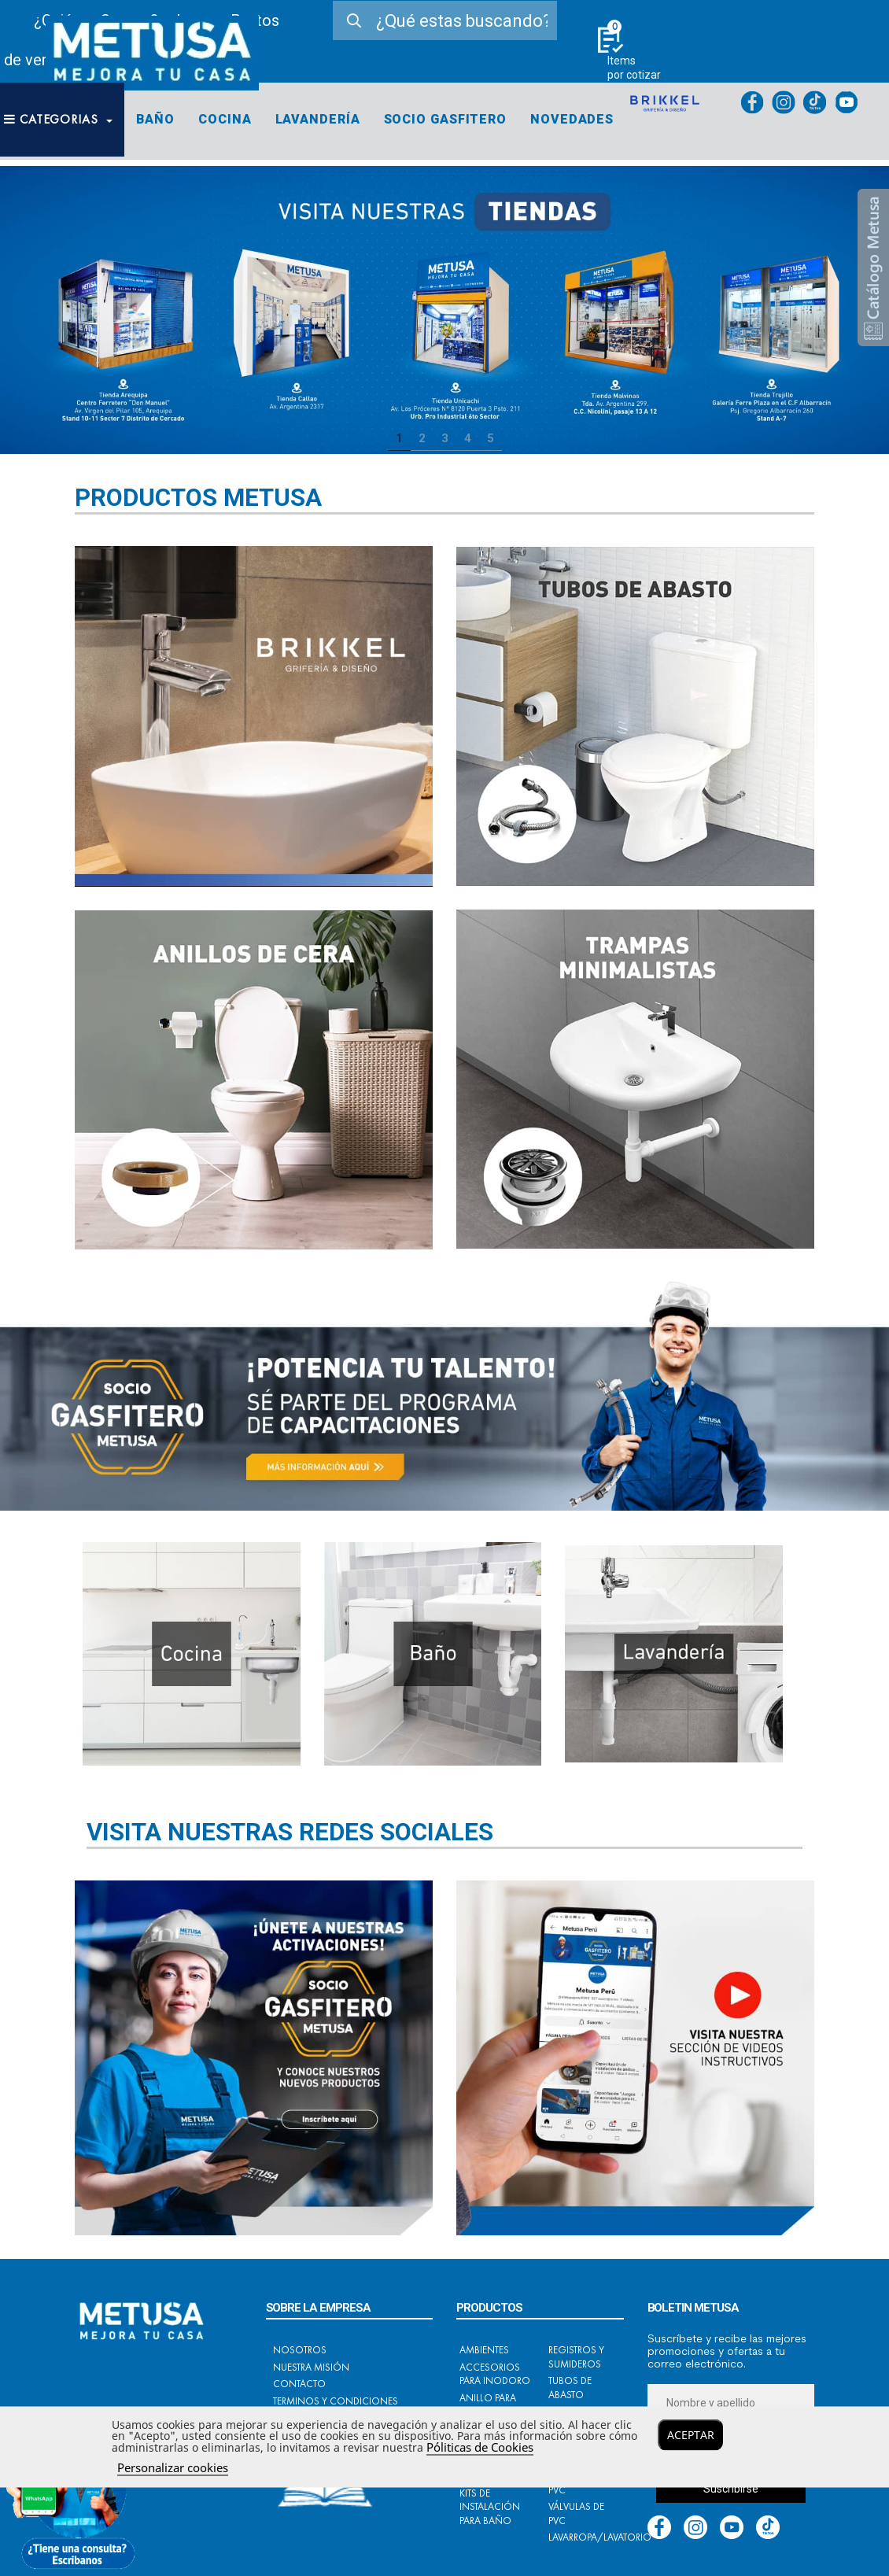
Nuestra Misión (311, 2367)
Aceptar (690, 2434)
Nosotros (299, 2350)
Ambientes (484, 2350)
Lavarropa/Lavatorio (599, 2537)
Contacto (299, 2384)
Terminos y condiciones (335, 2401)
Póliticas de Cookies (479, 2447)
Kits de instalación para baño (489, 2506)
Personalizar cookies (172, 2467)
